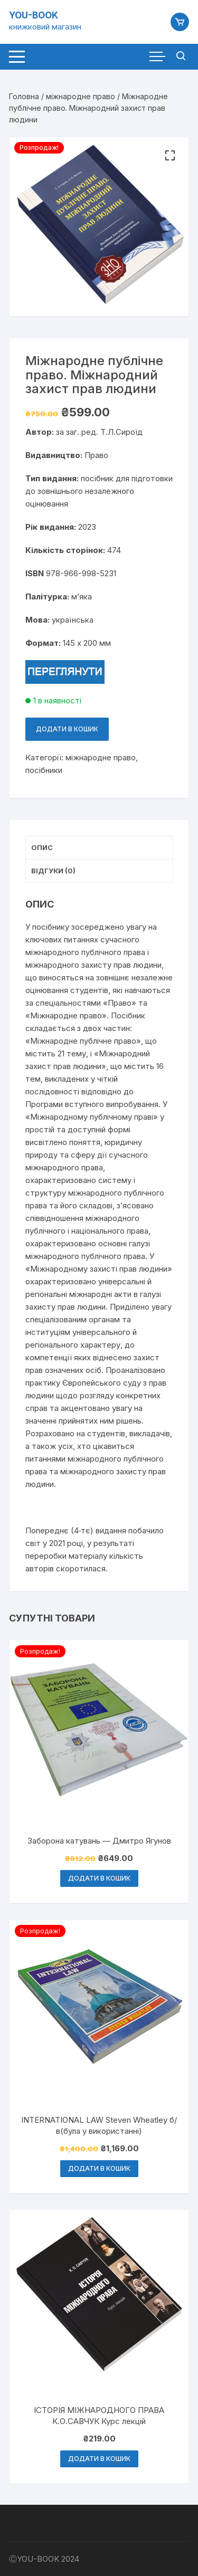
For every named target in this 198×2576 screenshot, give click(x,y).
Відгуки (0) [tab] (53, 870)
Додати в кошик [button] (99, 1878)
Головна (24, 96)
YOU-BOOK (33, 15)
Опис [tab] (42, 847)
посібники (43, 770)
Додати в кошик (67, 729)
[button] (170, 156)
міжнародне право (80, 96)
